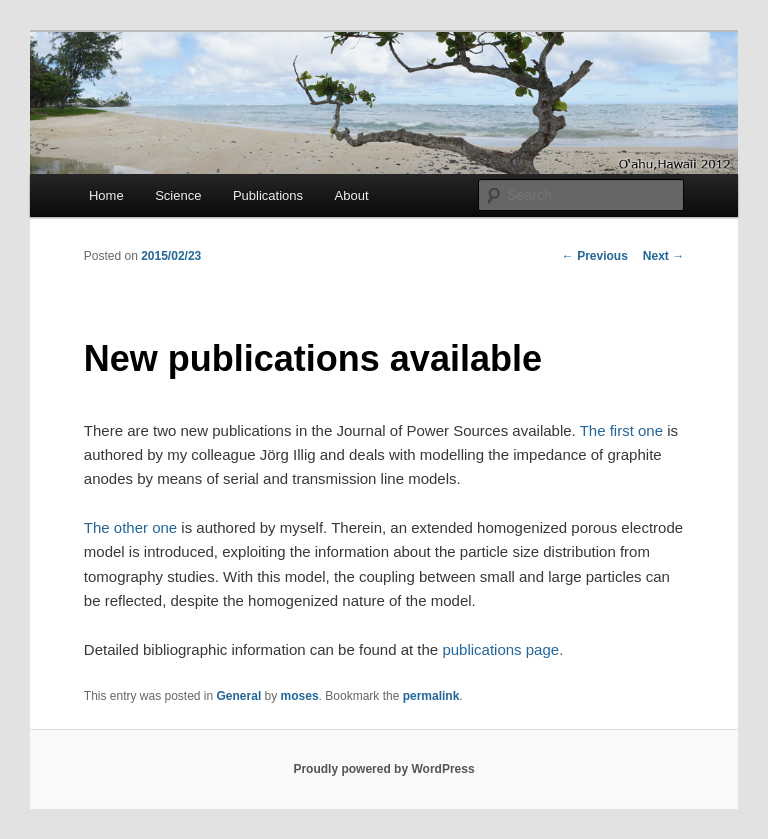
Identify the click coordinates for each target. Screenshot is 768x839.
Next (663, 256)
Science (178, 195)
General (239, 696)
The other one (130, 527)
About (352, 195)
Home (106, 195)
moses (300, 696)
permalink (431, 696)
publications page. (502, 649)
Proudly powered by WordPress (383, 769)
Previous (595, 256)
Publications (268, 195)
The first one (621, 430)
